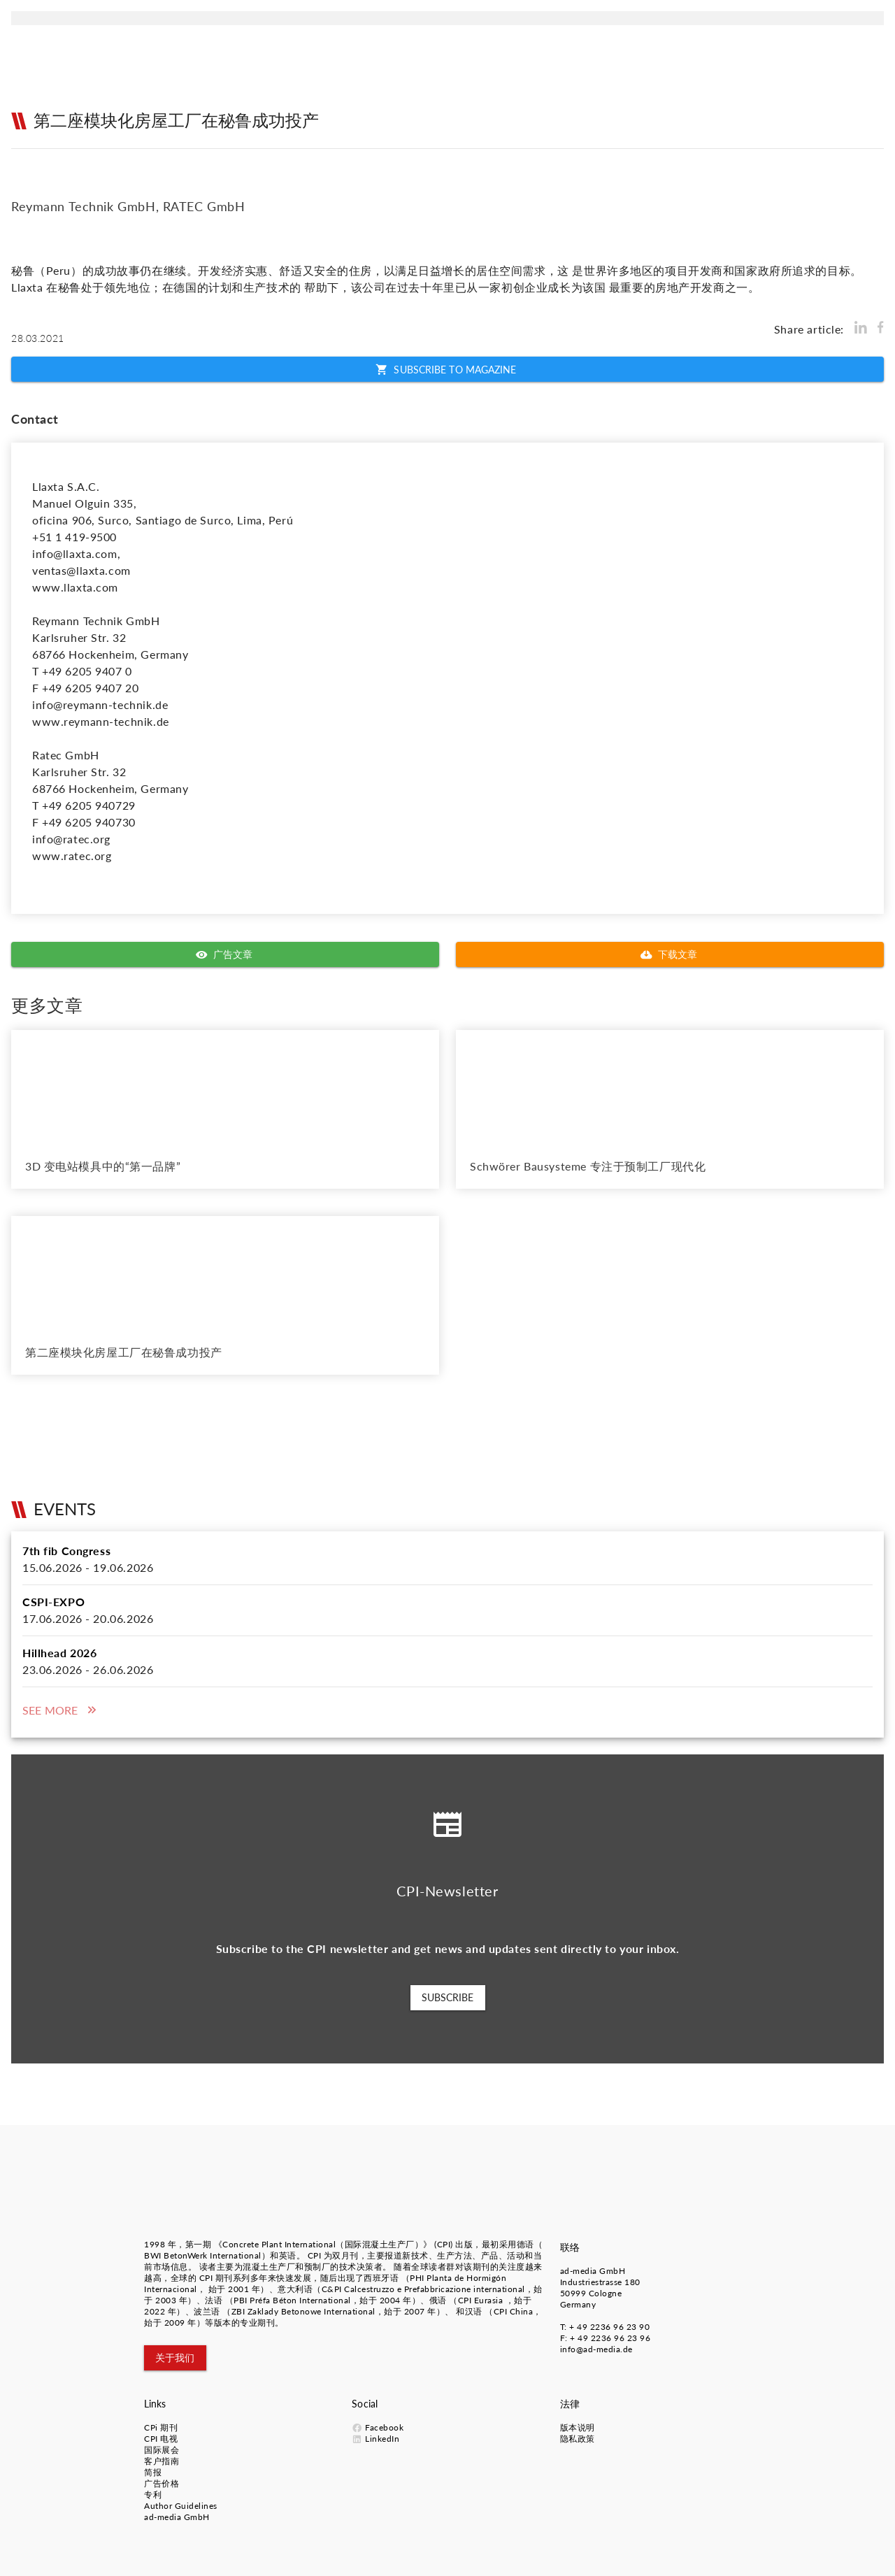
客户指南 (161, 2461)
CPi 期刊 (161, 2427)
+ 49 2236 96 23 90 (609, 2326)
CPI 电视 (161, 2438)
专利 (153, 2494)
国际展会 (161, 2450)
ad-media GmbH (593, 2271)
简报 (153, 2472)
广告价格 (161, 2483)
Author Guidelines (180, 2505)
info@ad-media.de (596, 2349)
